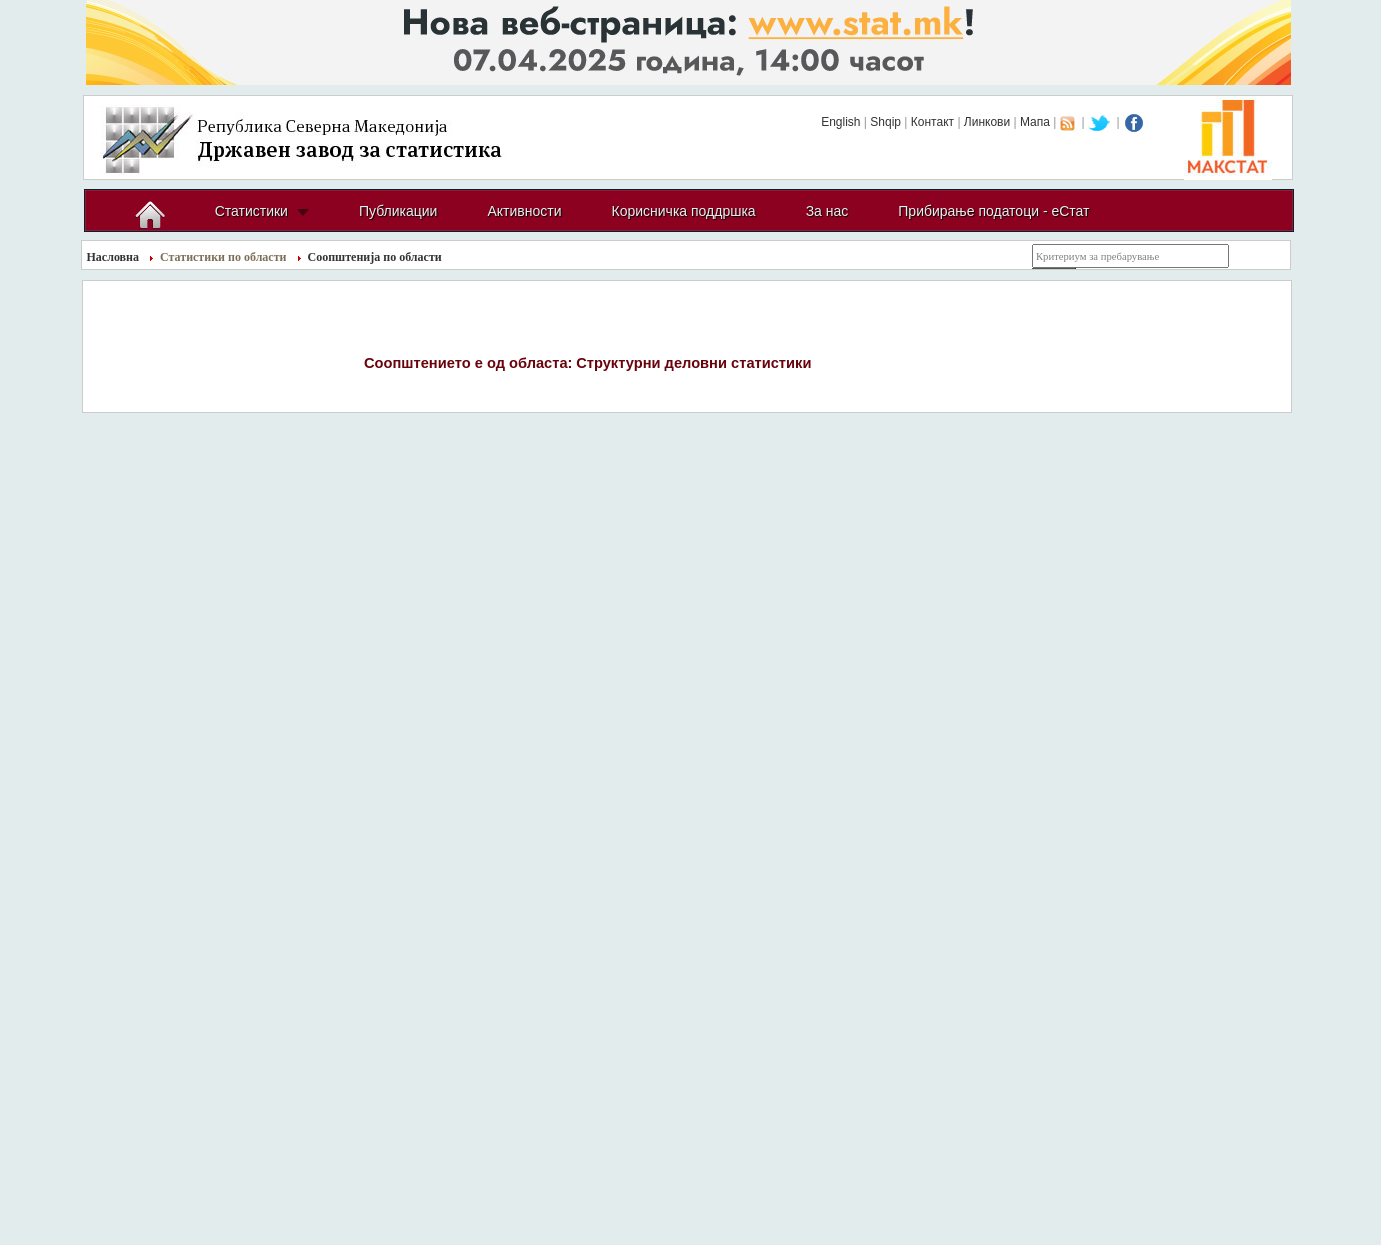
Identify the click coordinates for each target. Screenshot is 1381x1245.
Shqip (885, 122)
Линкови (987, 122)
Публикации (398, 211)
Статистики (251, 211)
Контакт (932, 122)
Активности (524, 211)
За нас (827, 211)
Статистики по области (223, 257)
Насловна (113, 257)
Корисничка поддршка (683, 211)
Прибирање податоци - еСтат (993, 211)
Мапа (1035, 122)
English (840, 122)
